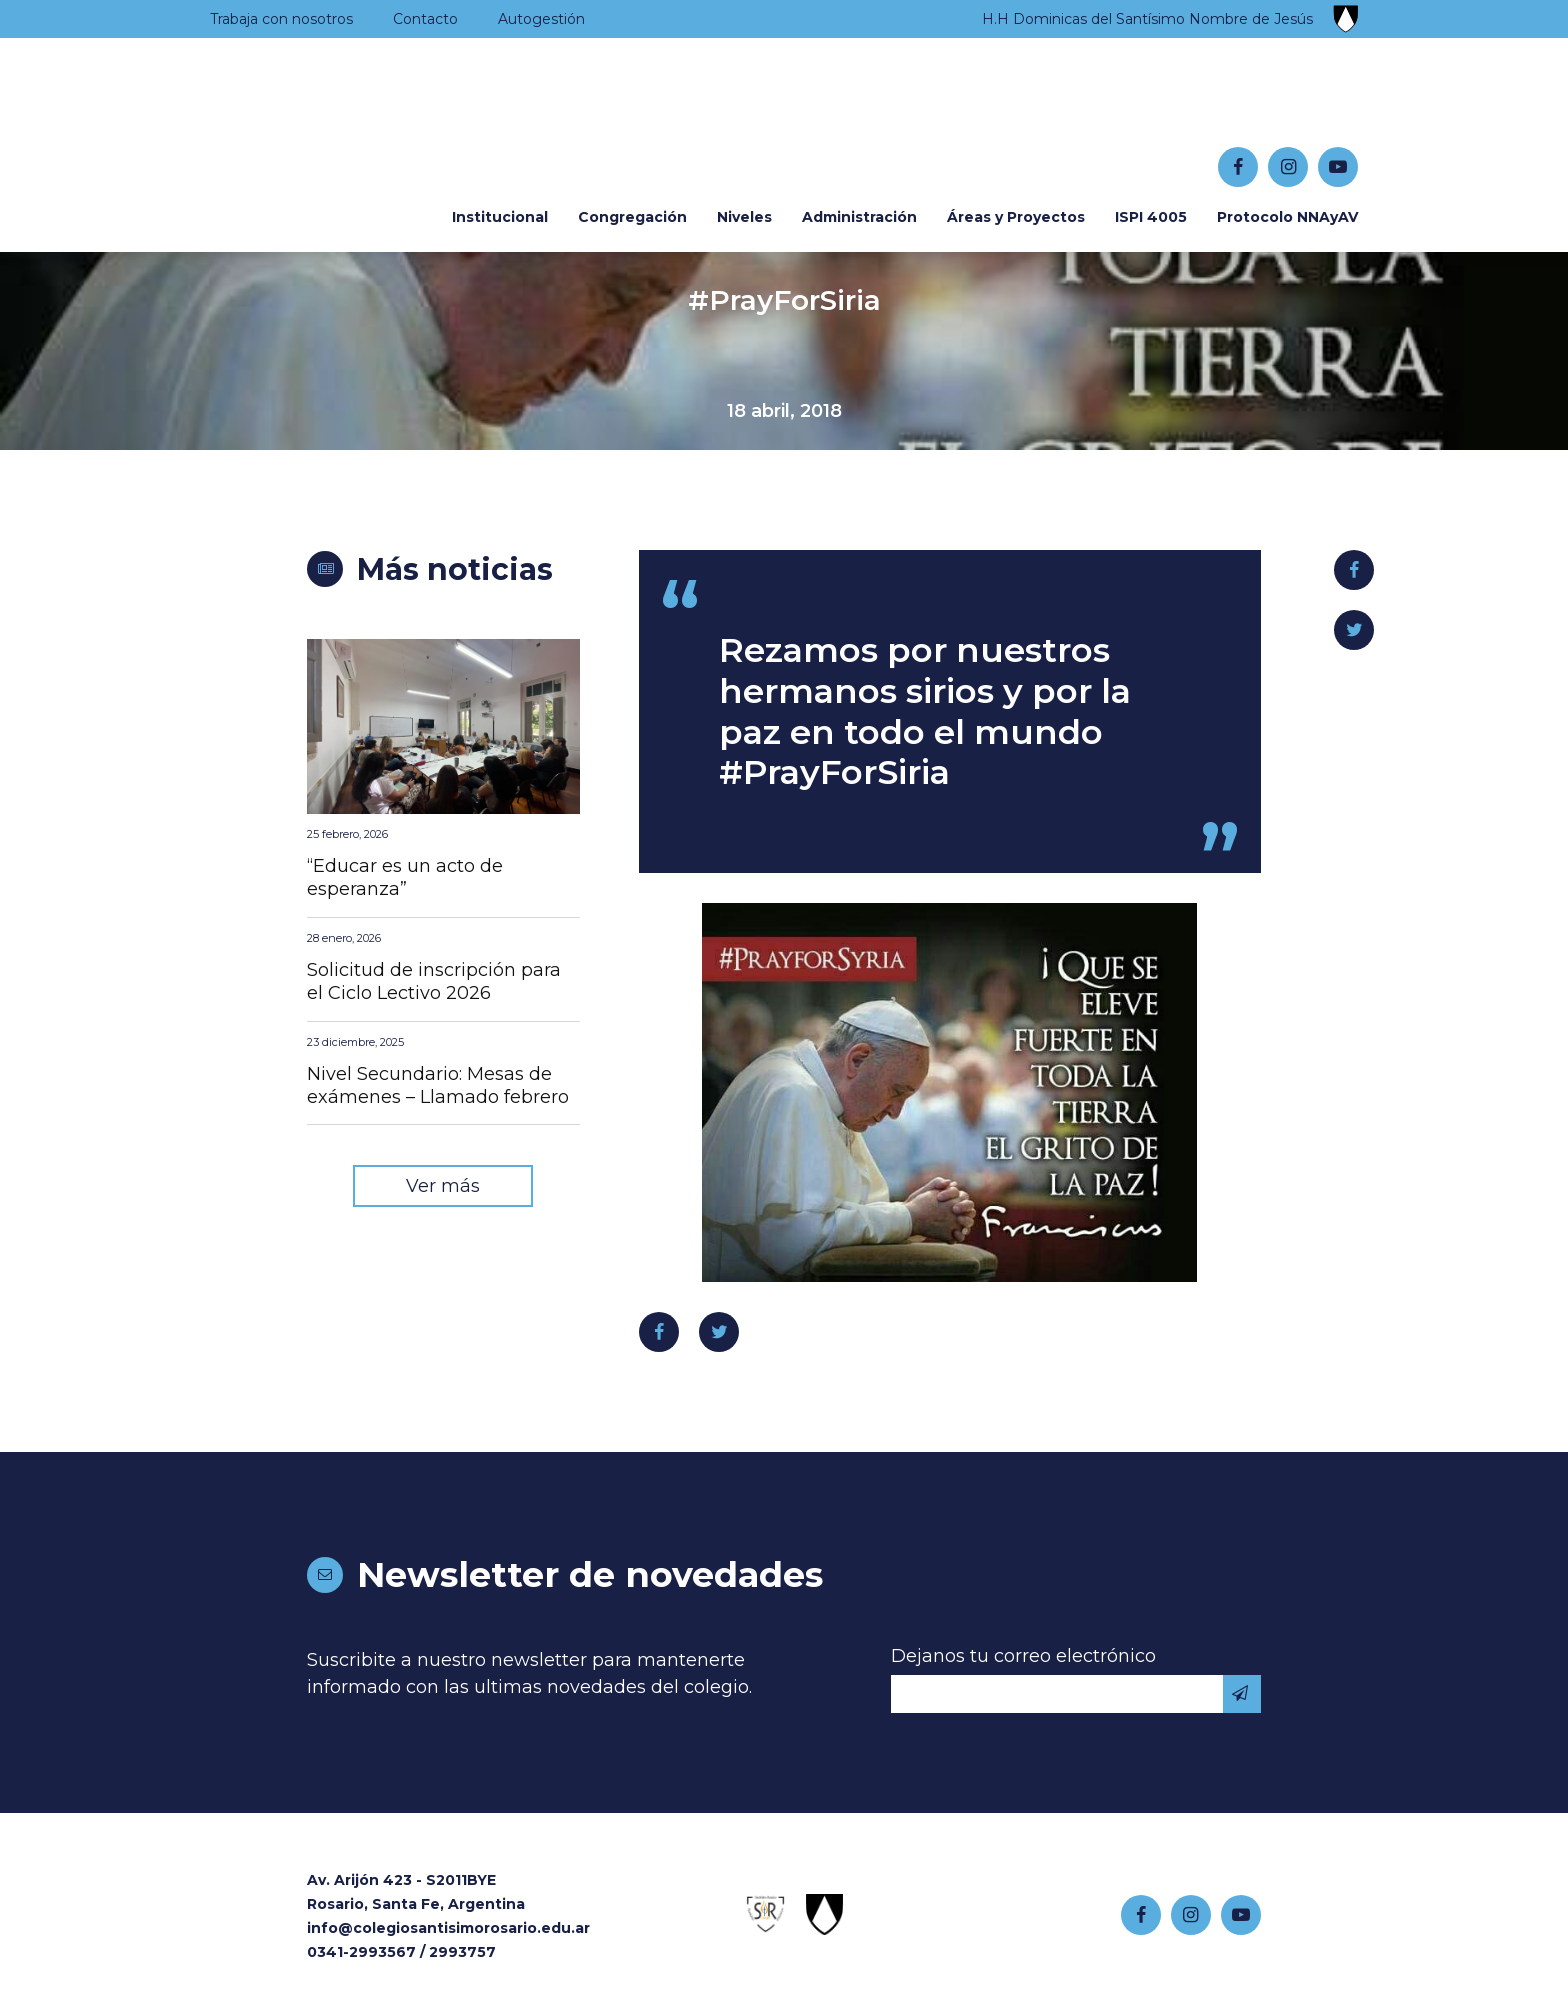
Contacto (425, 19)
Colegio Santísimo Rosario (334, 121)
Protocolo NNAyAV (1287, 217)
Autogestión (541, 19)
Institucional (500, 217)
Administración (859, 217)
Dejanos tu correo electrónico (1023, 1656)
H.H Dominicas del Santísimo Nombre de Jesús (1147, 19)
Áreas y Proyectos (1016, 217)
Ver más (443, 1186)
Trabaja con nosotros (281, 19)
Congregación (632, 217)
